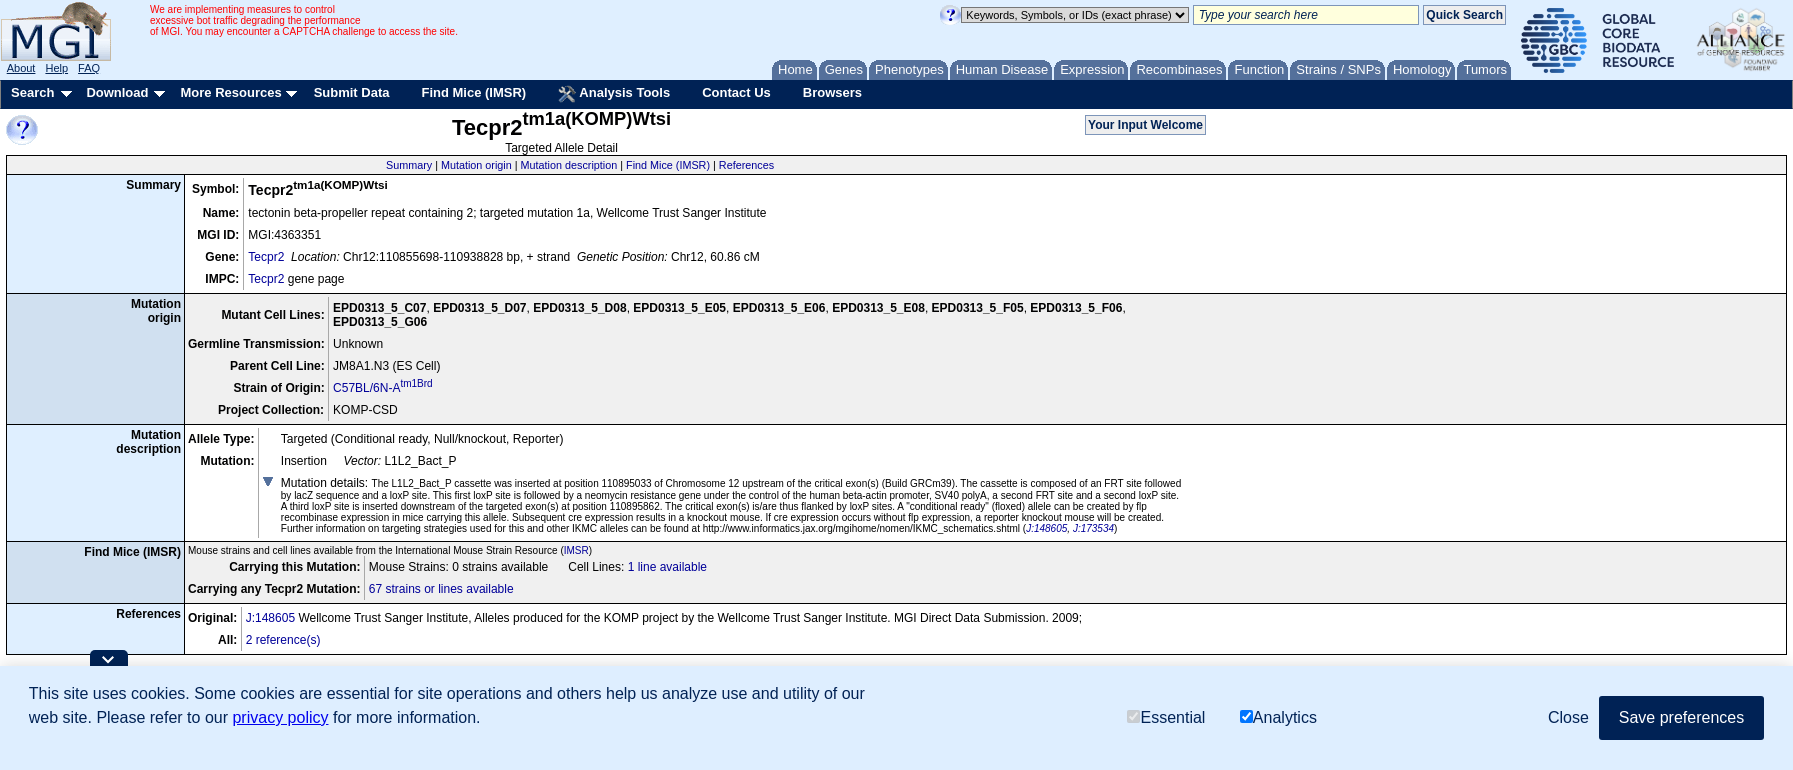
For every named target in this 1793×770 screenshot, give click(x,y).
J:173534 (1093, 528)
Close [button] (1568, 717)
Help (56, 68)
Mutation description (569, 165)
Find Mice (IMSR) (473, 92)
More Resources (230, 92)
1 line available (667, 567)
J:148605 (1046, 528)
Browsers (832, 92)
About (21, 68)
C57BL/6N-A (383, 388)
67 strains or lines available (441, 589)
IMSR (576, 550)
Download (117, 92)
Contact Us (736, 92)
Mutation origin (476, 165)
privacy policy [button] (280, 717)
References (746, 165)
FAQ (89, 68)
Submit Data (352, 92)
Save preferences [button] (1681, 717)
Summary (409, 165)
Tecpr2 (266, 257)
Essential (1166, 717)
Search (32, 92)
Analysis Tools (614, 94)
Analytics (1278, 717)
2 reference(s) (283, 640)
